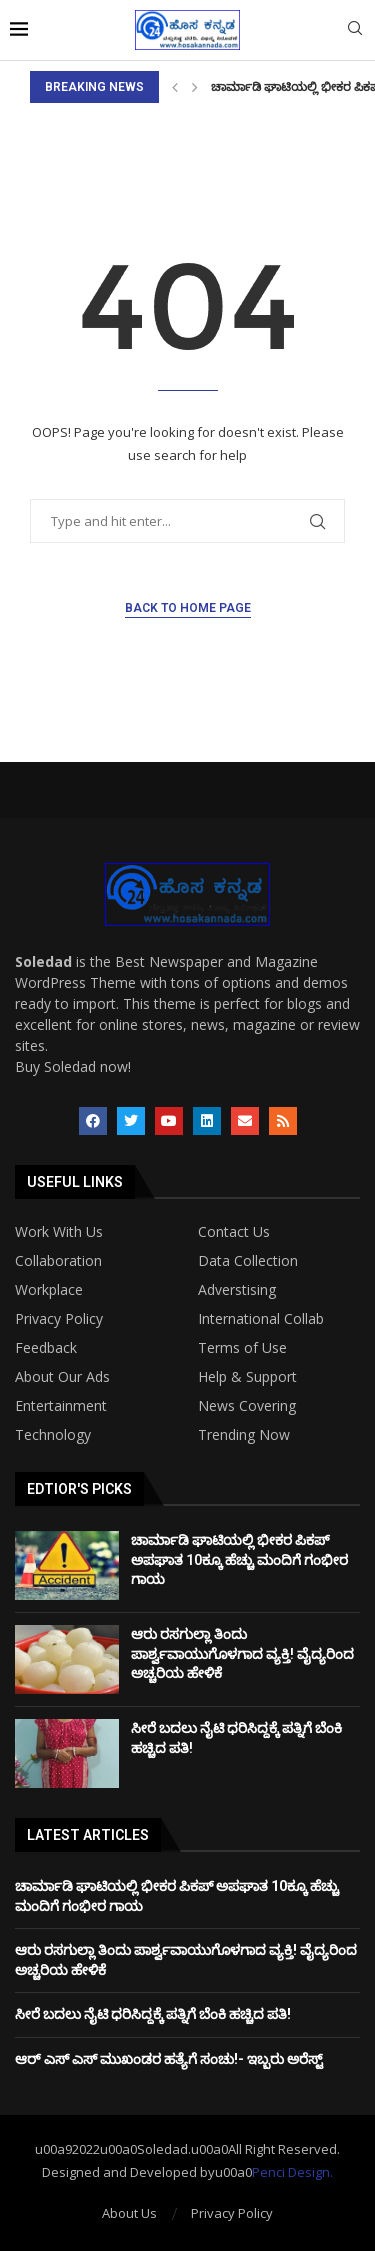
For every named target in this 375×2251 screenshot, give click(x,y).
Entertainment (61, 1406)
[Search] (355, 30)
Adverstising (237, 1290)
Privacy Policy (59, 1319)
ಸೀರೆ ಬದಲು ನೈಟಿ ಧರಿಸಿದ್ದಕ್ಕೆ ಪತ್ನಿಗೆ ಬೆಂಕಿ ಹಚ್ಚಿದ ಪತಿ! (153, 2014)
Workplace (49, 1290)
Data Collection (248, 1261)
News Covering (247, 1406)
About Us (129, 2213)
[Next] (195, 87)
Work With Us (59, 1232)
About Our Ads (62, 1377)
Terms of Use (242, 1348)
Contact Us (234, 1232)
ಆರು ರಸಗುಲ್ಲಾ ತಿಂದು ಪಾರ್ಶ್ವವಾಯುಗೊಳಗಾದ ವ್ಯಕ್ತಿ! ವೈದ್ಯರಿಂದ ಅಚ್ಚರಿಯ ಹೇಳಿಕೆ (242, 1653)
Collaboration (58, 1261)
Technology (53, 1435)
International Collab (261, 1319)
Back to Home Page (188, 608)
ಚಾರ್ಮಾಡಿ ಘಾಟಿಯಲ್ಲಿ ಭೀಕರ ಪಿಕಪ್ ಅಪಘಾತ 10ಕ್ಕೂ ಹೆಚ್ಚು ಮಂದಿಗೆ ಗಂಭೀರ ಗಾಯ (239, 1559)
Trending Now (244, 1435)
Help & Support (247, 1377)
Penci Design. (292, 2172)
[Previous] (175, 87)
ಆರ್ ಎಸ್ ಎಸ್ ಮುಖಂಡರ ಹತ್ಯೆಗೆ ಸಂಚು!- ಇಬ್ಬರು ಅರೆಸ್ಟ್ (169, 2059)
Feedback (46, 1348)
